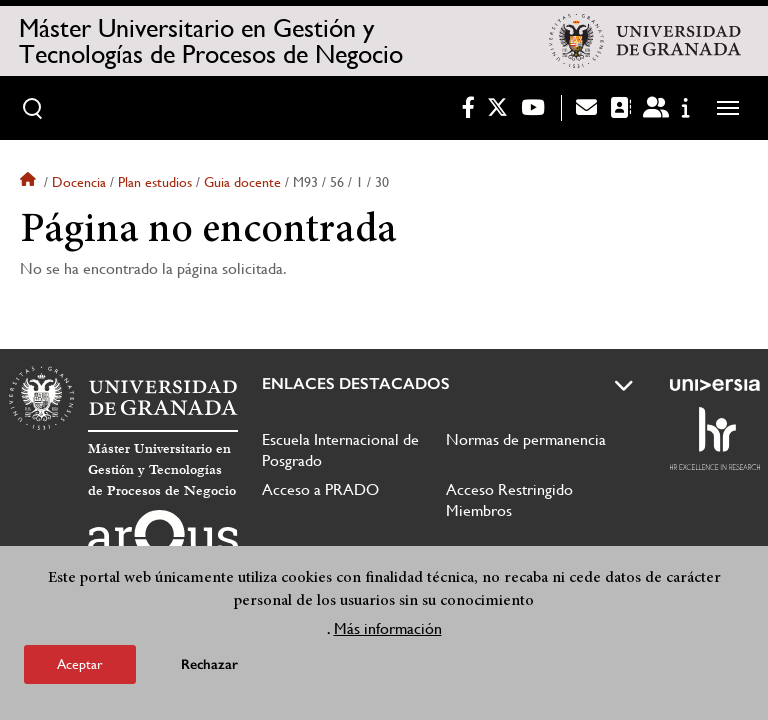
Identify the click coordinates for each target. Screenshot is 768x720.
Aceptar (80, 664)
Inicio (30, 182)
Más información (388, 628)
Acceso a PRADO (320, 489)
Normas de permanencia (526, 439)
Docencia (79, 182)
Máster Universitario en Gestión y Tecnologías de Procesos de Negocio (211, 41)
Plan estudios (155, 182)
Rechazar (209, 664)
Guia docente (242, 182)
